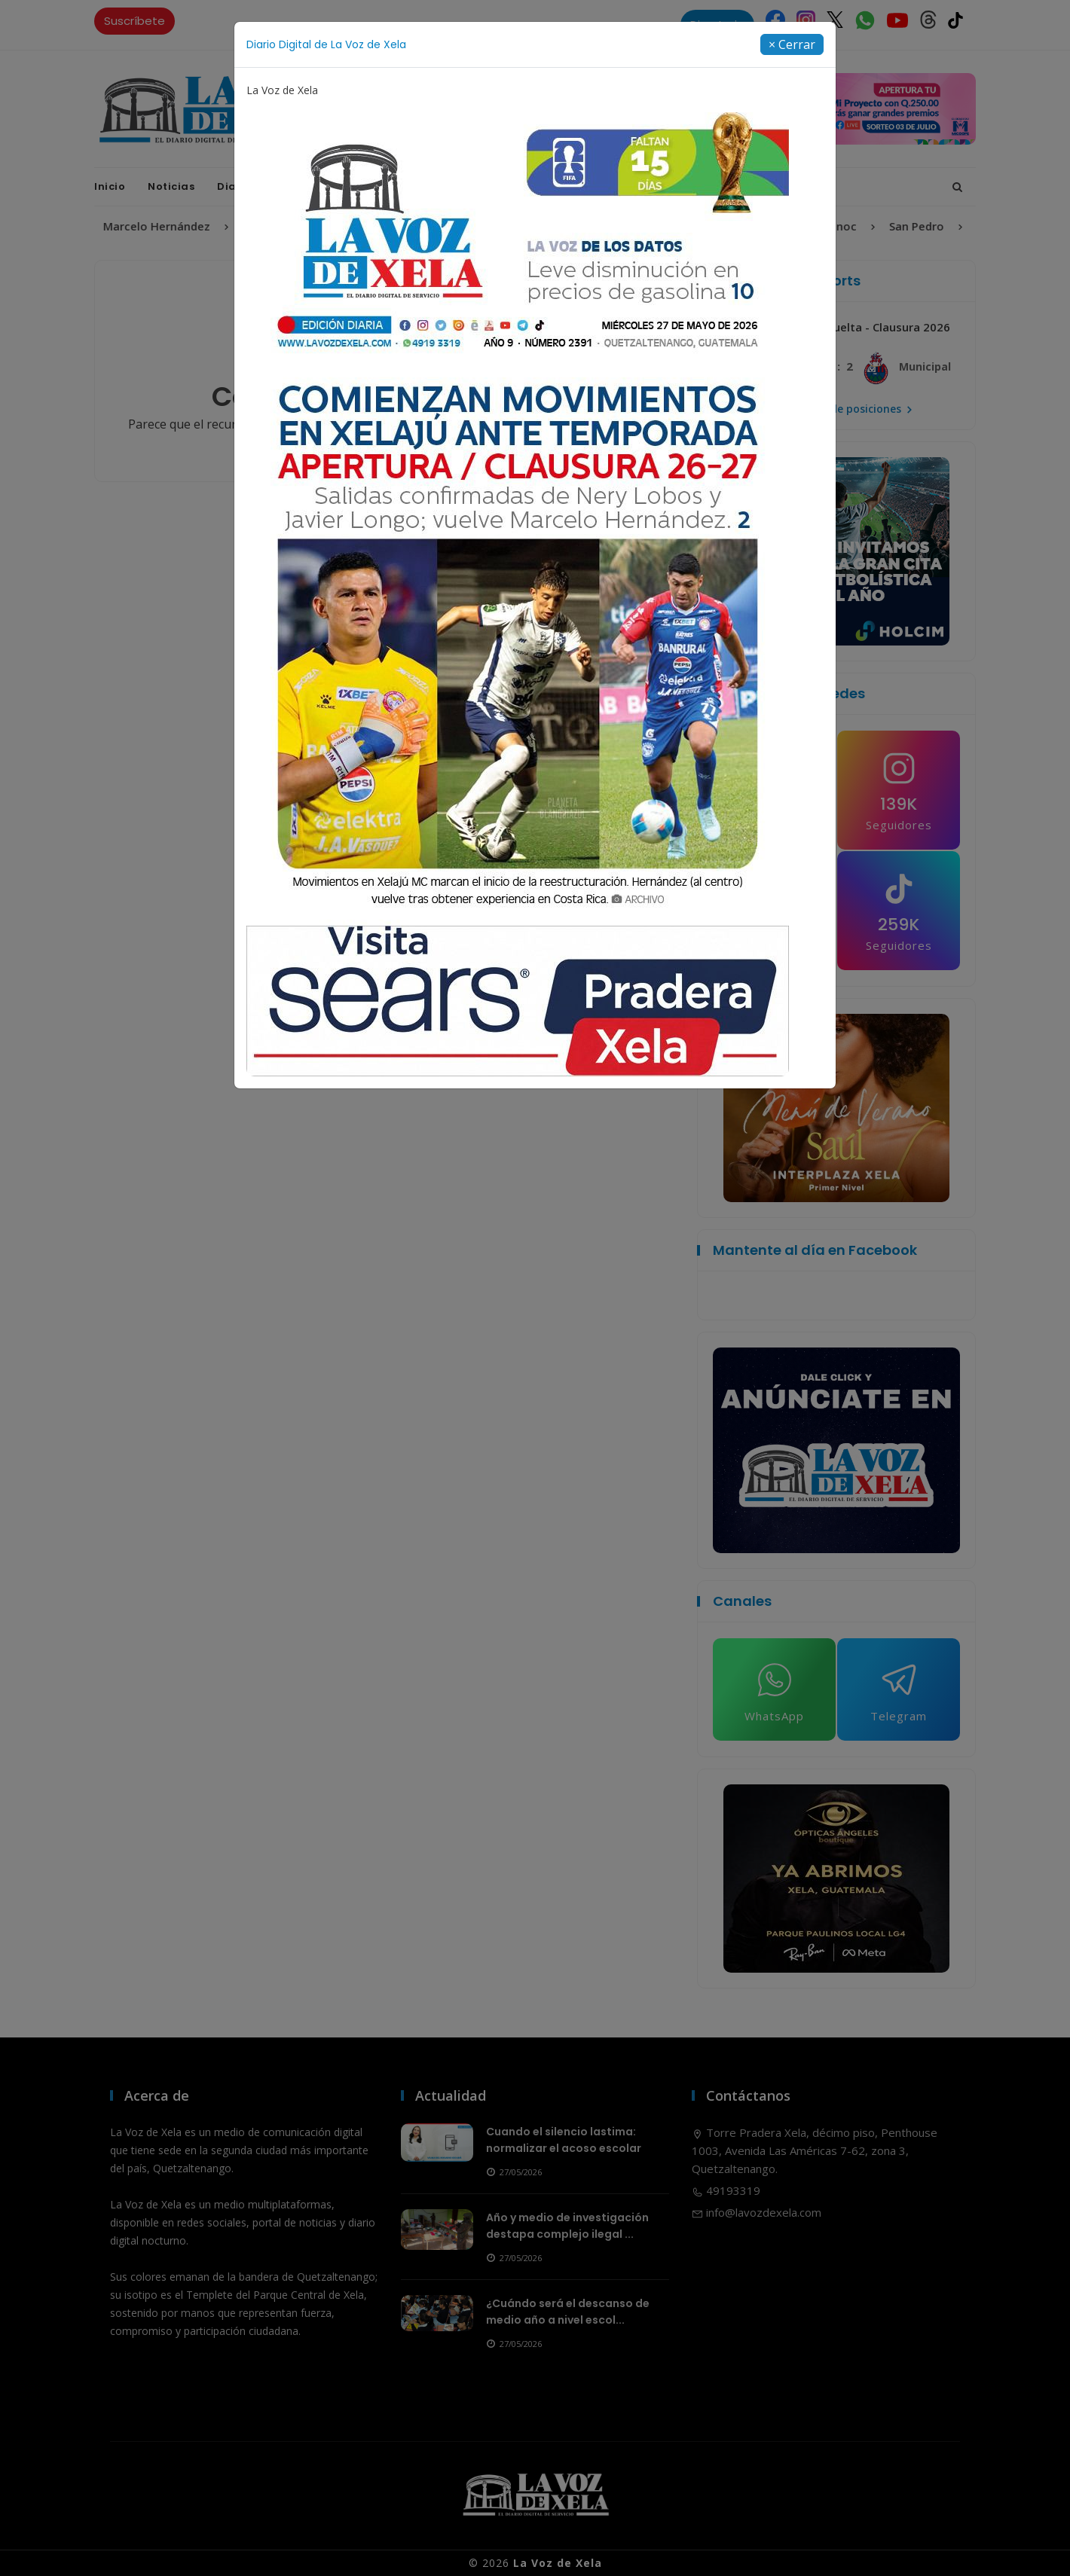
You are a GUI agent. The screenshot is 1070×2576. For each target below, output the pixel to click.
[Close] (792, 44)
